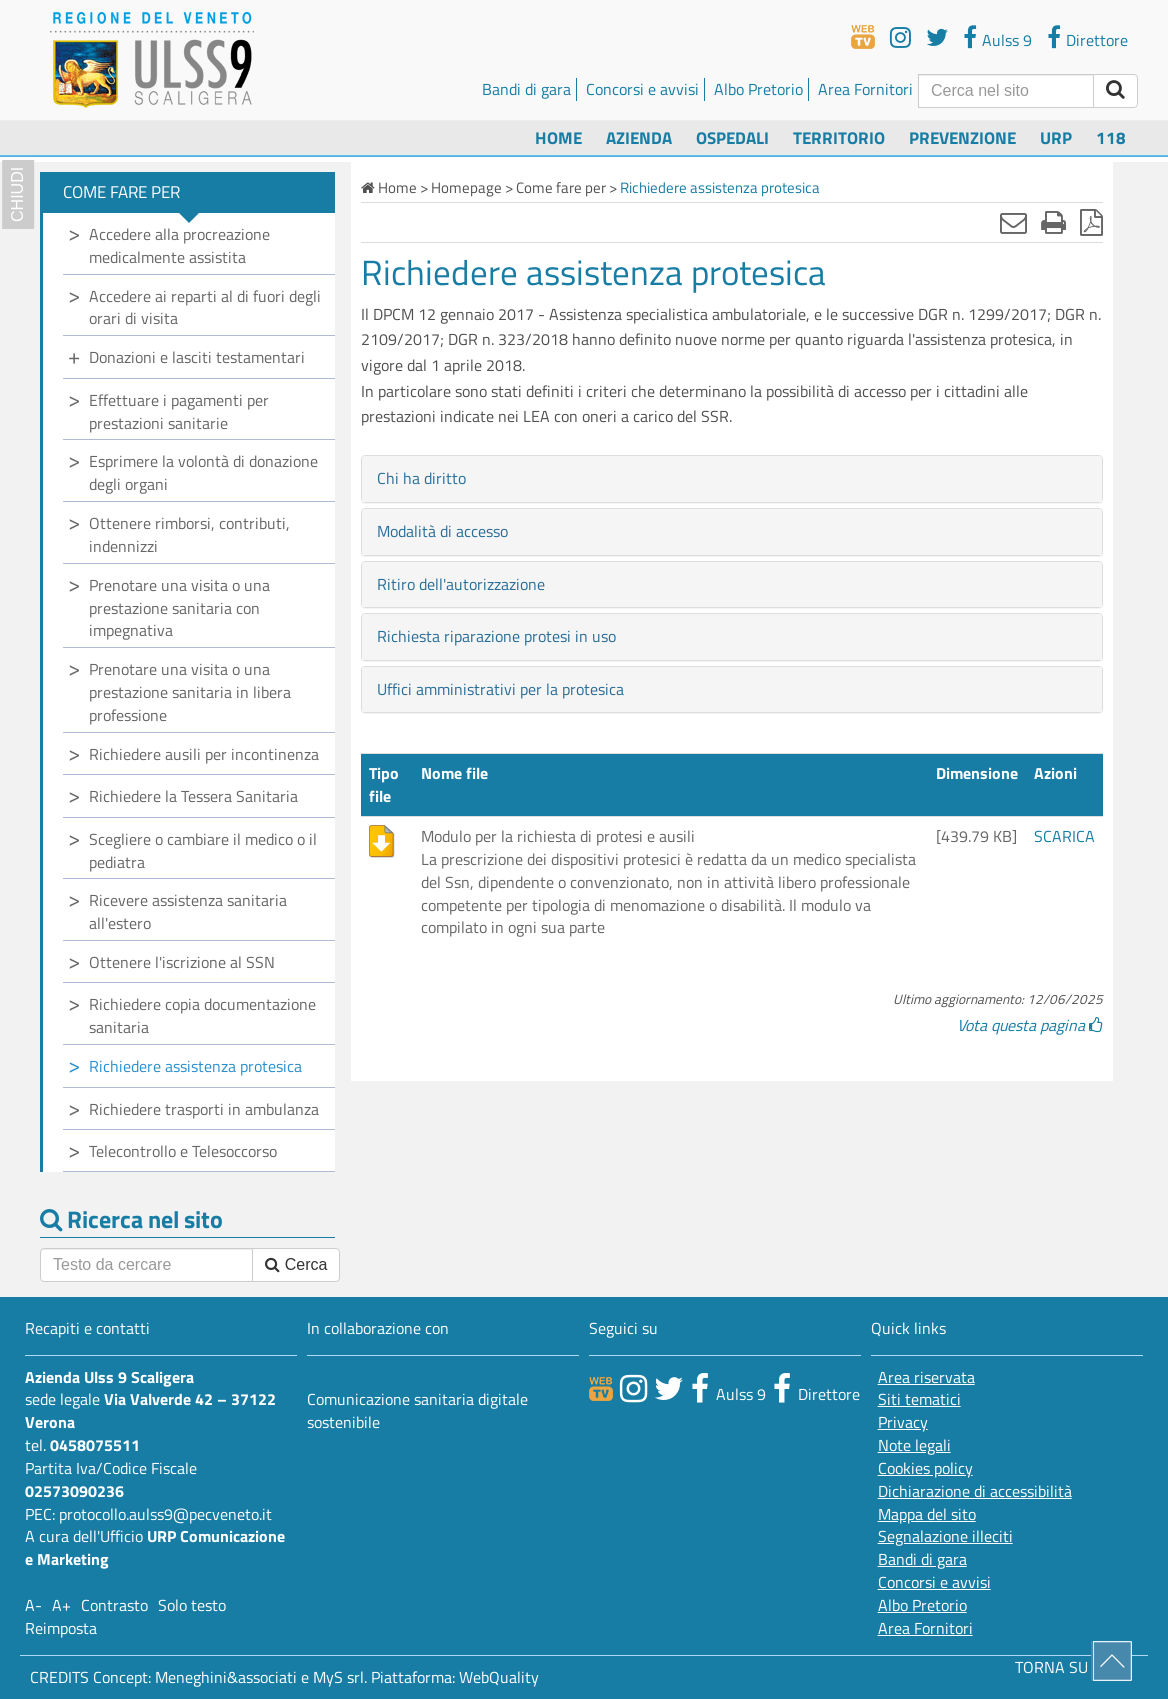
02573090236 (74, 1491)
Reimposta (61, 1628)
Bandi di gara (526, 89)
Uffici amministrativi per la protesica (500, 689)
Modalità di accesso (442, 531)
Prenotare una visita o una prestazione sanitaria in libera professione (190, 692)
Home (558, 137)
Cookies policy (925, 1468)
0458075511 (95, 1445)
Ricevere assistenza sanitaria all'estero (188, 911)
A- (33, 1605)
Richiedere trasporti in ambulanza (204, 1109)
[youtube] (900, 37)
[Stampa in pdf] (1091, 222)
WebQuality (499, 1677)
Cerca (296, 1264)
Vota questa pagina (1030, 1025)
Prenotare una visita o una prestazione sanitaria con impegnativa (179, 608)
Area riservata (926, 1377)
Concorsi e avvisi (642, 89)
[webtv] (863, 37)
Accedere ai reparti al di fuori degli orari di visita (205, 307)
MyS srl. (340, 1677)
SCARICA (1064, 836)
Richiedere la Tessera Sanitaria (193, 796)
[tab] (732, 479)
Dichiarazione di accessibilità (975, 1491)
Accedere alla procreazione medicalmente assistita (179, 245)
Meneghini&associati (226, 1677)
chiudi (17, 194)
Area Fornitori (865, 89)
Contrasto (114, 1605)
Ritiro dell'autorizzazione (461, 584)
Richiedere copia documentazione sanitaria (202, 1015)
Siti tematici (919, 1399)
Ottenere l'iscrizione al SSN (182, 962)
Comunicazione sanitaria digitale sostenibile (417, 1410)
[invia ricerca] (1115, 91)
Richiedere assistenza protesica (195, 1066)
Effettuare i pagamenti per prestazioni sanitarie (179, 411)
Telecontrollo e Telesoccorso (183, 1151)
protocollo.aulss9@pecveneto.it (165, 1514)
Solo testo (192, 1605)
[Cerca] (1006, 91)
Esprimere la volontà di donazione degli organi (203, 472)
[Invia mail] (1013, 222)
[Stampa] (1053, 222)
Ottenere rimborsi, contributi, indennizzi (189, 534)
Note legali (914, 1445)
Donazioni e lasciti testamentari (197, 357)
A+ (61, 1605)
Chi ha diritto (421, 478)
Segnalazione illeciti (945, 1536)
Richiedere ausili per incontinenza (204, 754)
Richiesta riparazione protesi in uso (496, 636)
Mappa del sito (927, 1514)
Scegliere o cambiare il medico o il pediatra (203, 850)
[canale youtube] (633, 1388)
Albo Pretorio (758, 89)
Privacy (903, 1422)
